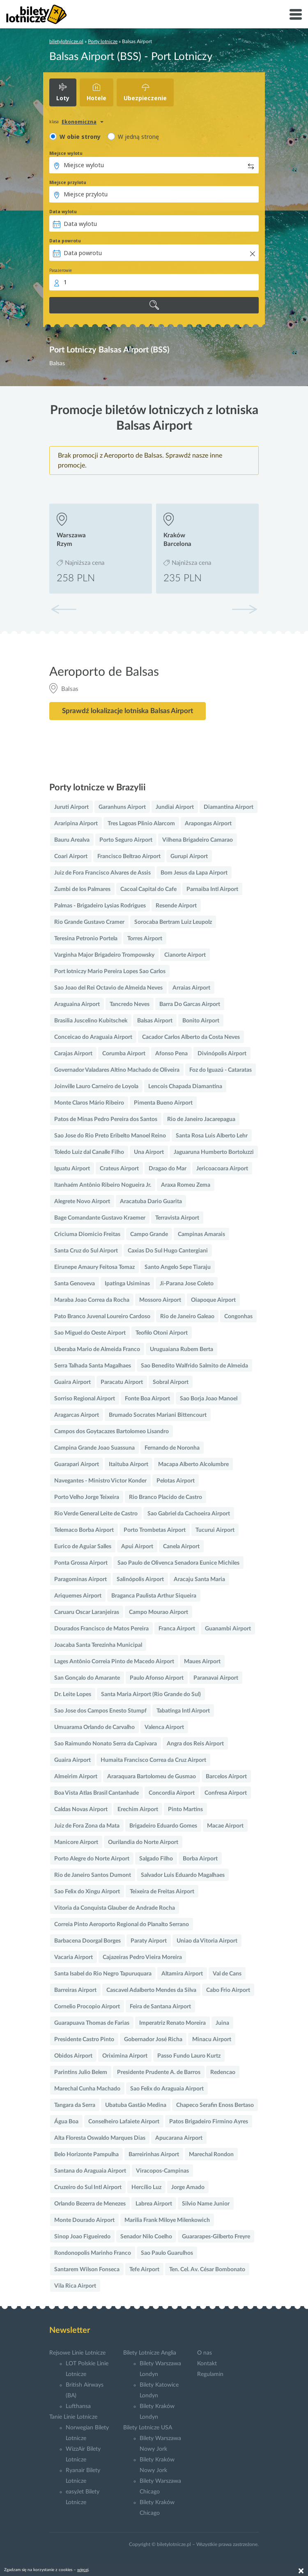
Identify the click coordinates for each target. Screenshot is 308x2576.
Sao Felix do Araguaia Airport (167, 2089)
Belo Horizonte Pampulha (86, 2154)
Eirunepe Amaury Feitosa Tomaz (94, 1267)
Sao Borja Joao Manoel (208, 1399)
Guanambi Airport (228, 1629)
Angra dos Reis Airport (195, 1744)
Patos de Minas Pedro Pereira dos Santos (105, 1119)
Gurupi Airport (189, 856)
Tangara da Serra (74, 2105)
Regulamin (210, 2374)
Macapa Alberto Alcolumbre (193, 1464)
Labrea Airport (154, 2204)
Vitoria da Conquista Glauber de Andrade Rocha (114, 1908)
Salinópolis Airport (140, 1579)
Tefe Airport (144, 2269)
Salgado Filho (156, 1859)
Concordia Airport (172, 1793)
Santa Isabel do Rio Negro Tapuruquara (103, 1974)
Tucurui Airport (214, 1530)
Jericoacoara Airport (222, 1169)
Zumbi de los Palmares (82, 889)
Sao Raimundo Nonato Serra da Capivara (105, 1744)
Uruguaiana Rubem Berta (181, 1349)
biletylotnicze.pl (66, 41)
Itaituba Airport (128, 1464)
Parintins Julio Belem (80, 2072)
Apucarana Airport (178, 2138)
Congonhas (238, 1316)
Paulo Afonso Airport (157, 1678)
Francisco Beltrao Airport (129, 856)
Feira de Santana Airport (160, 2007)
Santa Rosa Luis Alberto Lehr (212, 1136)
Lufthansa (78, 2406)
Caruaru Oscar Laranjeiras (86, 1612)
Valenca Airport (164, 1727)
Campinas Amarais (201, 1234)
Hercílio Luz (146, 2187)
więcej (82, 2570)
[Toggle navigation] (296, 14)
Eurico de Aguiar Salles (82, 1546)
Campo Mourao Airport (158, 1612)
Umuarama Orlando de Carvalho (94, 1727)
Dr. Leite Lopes (72, 1694)
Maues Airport (202, 1661)
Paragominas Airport (80, 1579)
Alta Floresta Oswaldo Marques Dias (99, 2138)
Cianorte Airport (185, 955)
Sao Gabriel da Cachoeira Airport (188, 1514)
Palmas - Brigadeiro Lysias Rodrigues (100, 906)
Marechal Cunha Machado (87, 2089)
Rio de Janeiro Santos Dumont (92, 1875)
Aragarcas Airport (76, 1415)
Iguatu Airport (72, 1169)
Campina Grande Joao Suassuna (94, 1448)
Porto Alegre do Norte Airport (91, 1859)
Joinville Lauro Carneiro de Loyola (96, 1086)
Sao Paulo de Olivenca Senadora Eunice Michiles (178, 1563)
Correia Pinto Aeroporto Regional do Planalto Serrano (121, 1924)
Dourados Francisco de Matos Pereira (101, 1629)
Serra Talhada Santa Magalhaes (92, 1366)
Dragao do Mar (167, 1169)
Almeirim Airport (75, 1776)
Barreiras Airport (75, 1990)
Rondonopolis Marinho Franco (92, 2253)
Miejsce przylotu (67, 182)
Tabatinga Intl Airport (183, 1711)
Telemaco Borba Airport (84, 1530)
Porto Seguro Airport (125, 840)
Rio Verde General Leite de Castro (96, 1514)
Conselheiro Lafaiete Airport (123, 2122)
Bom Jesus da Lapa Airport (194, 873)
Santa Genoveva (74, 1284)
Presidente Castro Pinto (84, 2039)
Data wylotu (63, 211)
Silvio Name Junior (206, 2204)
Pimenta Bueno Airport (163, 1103)
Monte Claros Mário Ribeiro (89, 1103)
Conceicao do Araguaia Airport (93, 1037)
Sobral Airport (170, 1382)
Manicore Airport (76, 1842)
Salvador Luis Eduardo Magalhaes (183, 1875)
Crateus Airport (119, 1169)
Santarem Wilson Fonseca (87, 2269)
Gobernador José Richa (153, 2039)
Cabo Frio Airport (228, 1990)
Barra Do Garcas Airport (189, 1004)
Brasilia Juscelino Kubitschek (90, 1021)
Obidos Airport (73, 2056)
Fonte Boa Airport (147, 1399)
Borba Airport (200, 1859)
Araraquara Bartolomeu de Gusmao (151, 1776)
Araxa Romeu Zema (185, 1185)
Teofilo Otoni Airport (162, 1333)
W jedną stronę (138, 136)
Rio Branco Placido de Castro (165, 1497)
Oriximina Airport (124, 2056)
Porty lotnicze (102, 41)
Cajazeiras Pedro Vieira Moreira (142, 1957)
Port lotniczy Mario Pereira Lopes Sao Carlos (109, 971)
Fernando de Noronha (172, 1448)
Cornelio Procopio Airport (87, 2007)
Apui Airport (137, 1546)
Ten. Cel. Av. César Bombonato (207, 2269)
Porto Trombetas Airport (155, 1530)
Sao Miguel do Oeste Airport (90, 1333)
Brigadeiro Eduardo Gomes (163, 1826)
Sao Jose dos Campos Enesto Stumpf (100, 1711)
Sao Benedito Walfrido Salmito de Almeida (194, 1366)
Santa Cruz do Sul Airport (86, 1251)
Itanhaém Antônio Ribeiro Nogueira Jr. (102, 1185)
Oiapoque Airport (213, 1300)
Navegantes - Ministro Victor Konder (100, 1481)
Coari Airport (70, 856)
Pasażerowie (60, 270)
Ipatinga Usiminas (127, 1284)
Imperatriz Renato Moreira (172, 2023)
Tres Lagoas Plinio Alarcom (141, 823)
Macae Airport (225, 1826)
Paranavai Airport (215, 1678)
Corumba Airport (123, 1054)
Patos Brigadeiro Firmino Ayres (208, 2122)
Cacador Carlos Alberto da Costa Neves (191, 1037)
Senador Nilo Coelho (146, 2237)
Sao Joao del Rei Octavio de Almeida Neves (108, 988)
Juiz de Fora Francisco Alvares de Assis (102, 873)
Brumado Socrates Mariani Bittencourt (158, 1415)
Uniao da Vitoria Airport (207, 1941)
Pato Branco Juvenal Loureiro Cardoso (102, 1316)
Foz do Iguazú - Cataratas (220, 1070)
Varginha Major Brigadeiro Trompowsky (104, 955)
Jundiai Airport (175, 807)
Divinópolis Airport (222, 1054)
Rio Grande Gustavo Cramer (89, 922)
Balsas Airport (154, 1021)
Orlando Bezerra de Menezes (90, 2204)
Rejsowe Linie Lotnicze (77, 2353)
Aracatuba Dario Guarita (151, 1201)
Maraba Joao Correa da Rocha (91, 1300)
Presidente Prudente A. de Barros (158, 2072)
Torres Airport (144, 939)
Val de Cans (227, 1974)
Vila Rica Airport (75, 2286)
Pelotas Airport (175, 1481)
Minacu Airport (211, 2039)
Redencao (222, 2072)
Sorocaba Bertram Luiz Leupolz (173, 922)
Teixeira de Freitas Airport (162, 1892)
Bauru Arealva (72, 840)
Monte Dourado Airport (84, 2220)
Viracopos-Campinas (162, 2171)
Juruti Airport (71, 807)
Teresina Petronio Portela (85, 939)
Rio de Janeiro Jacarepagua (201, 1119)
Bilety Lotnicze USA (147, 2428)
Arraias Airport (191, 988)
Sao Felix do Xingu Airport (87, 1892)
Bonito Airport (200, 1021)
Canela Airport (181, 1546)
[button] (244, 609)
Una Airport (149, 1152)
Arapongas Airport (208, 823)
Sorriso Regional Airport (84, 1399)
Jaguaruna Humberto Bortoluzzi (214, 1152)
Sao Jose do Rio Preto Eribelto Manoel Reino (110, 1136)
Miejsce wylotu (66, 153)
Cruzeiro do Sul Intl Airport (88, 2187)
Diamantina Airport (228, 807)
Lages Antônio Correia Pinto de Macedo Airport (114, 1661)
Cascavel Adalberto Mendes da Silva (151, 1990)
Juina (222, 2023)
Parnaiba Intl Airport (212, 889)
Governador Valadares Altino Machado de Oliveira (116, 1070)
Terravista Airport (177, 1218)
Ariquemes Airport (77, 1596)
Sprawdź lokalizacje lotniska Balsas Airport (127, 710)
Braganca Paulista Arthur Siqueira (153, 1596)
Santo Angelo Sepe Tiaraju (178, 1267)
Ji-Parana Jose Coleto (187, 1284)
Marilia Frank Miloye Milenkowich (167, 2220)
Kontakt (207, 2364)
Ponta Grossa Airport (81, 1563)
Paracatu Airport (122, 1382)
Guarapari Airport (76, 1464)
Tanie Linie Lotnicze (73, 2417)
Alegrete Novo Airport (82, 1201)
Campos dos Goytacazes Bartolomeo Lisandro (111, 1431)
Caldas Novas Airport (81, 1809)
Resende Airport (176, 906)
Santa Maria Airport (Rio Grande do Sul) (151, 1694)
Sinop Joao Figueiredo (82, 2237)
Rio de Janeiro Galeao (187, 1316)
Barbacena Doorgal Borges (87, 1941)
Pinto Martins (185, 1809)
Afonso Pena (171, 1054)
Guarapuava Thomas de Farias (91, 2023)
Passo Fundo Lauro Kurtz (189, 2056)
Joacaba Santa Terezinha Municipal (98, 1645)
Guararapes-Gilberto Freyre (216, 2237)
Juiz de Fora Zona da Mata (87, 1826)
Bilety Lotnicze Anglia (149, 2353)
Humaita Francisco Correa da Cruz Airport (153, 1760)
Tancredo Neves (129, 1004)
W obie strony (80, 136)
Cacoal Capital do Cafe (148, 889)
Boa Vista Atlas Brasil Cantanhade (96, 1793)
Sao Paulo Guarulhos (167, 2253)
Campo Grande (149, 1234)
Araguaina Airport (77, 1004)
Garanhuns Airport (122, 807)
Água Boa (66, 2122)
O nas (204, 2353)
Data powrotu (65, 241)
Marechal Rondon (211, 2154)
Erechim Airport (137, 1809)
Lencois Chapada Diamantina (185, 1086)
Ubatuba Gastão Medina (135, 2105)
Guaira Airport (72, 1382)
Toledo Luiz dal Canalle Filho (89, 1152)
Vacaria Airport (73, 1957)
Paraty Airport (149, 1941)
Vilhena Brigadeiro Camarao (197, 840)
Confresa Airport (226, 1793)
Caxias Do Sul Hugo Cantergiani (168, 1251)
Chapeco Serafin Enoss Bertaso (215, 2105)
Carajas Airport (73, 1054)
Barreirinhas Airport (154, 2154)
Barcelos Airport (226, 1776)
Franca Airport (177, 1629)
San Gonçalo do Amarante (87, 1678)
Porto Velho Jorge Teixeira (86, 1497)
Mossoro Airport (160, 1300)
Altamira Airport (182, 1974)
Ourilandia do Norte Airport (143, 1842)
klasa (54, 121)
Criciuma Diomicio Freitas (87, 1234)
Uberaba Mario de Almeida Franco (97, 1349)
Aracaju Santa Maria (199, 1579)
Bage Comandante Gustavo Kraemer (99, 1218)
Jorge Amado (188, 2187)
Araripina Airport (76, 823)
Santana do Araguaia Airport (90, 2171)
